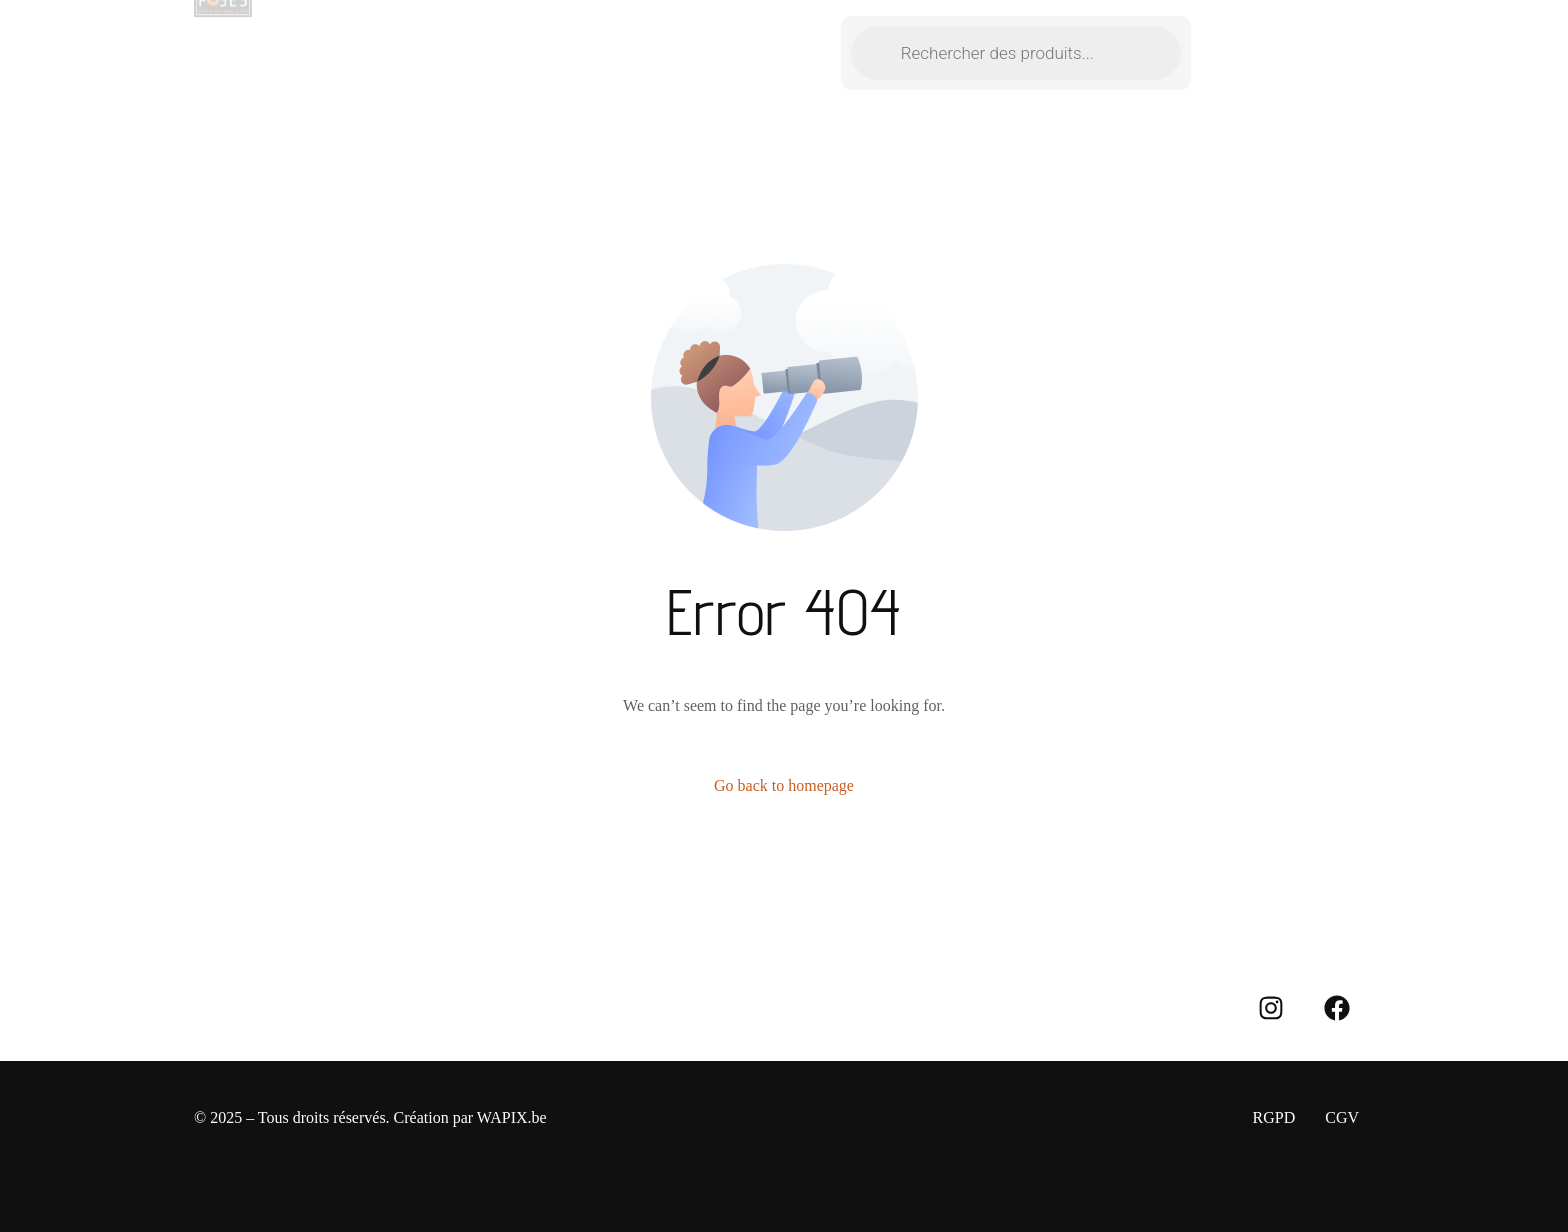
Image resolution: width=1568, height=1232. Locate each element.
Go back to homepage (784, 785)
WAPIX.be (512, 1117)
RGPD (1274, 1117)
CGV (1342, 1117)
